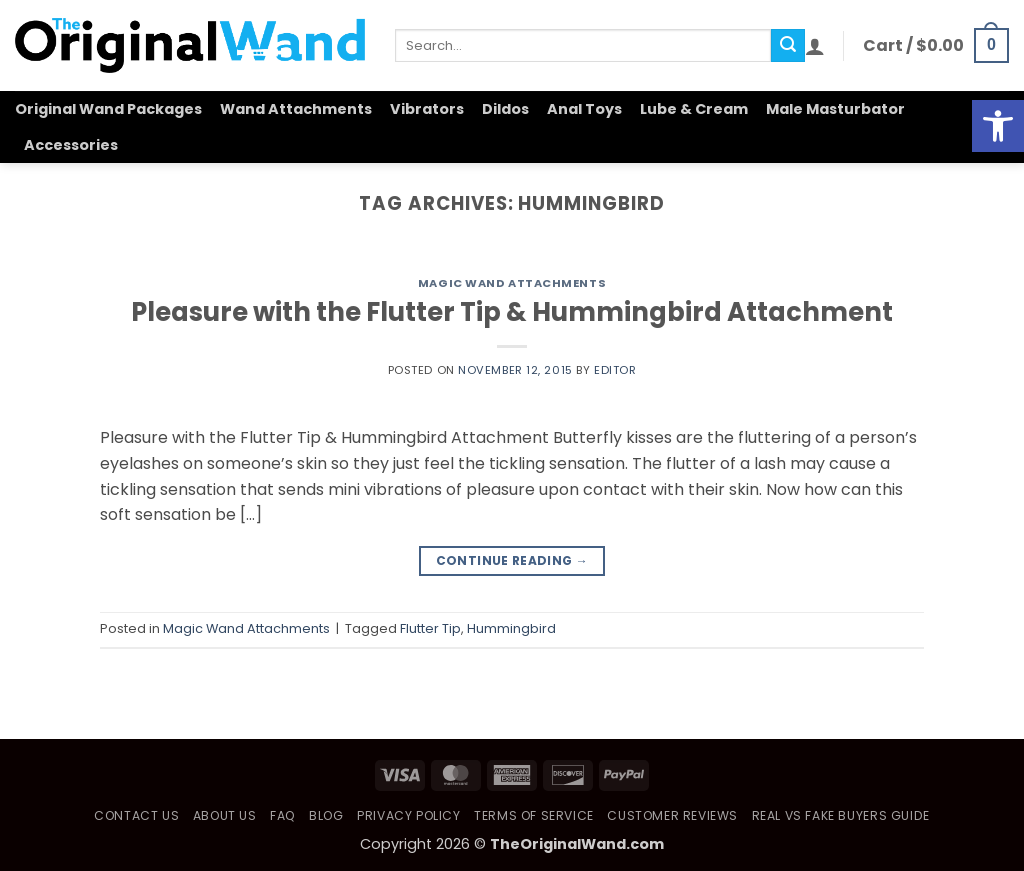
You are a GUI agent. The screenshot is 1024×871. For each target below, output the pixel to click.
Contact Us (136, 815)
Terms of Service (534, 815)
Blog (326, 815)
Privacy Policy (409, 815)
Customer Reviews (672, 815)
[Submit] (788, 46)
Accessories (71, 145)
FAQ (283, 815)
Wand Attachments (296, 109)
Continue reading (512, 560)
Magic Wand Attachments (512, 283)
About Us (225, 815)
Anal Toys (584, 109)
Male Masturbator (835, 109)
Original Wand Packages (108, 109)
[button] (815, 46)
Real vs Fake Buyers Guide (841, 815)
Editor (615, 370)
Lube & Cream (694, 109)
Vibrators (427, 109)
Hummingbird (511, 628)
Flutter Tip (430, 628)
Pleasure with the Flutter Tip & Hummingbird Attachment (512, 312)
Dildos (505, 109)
